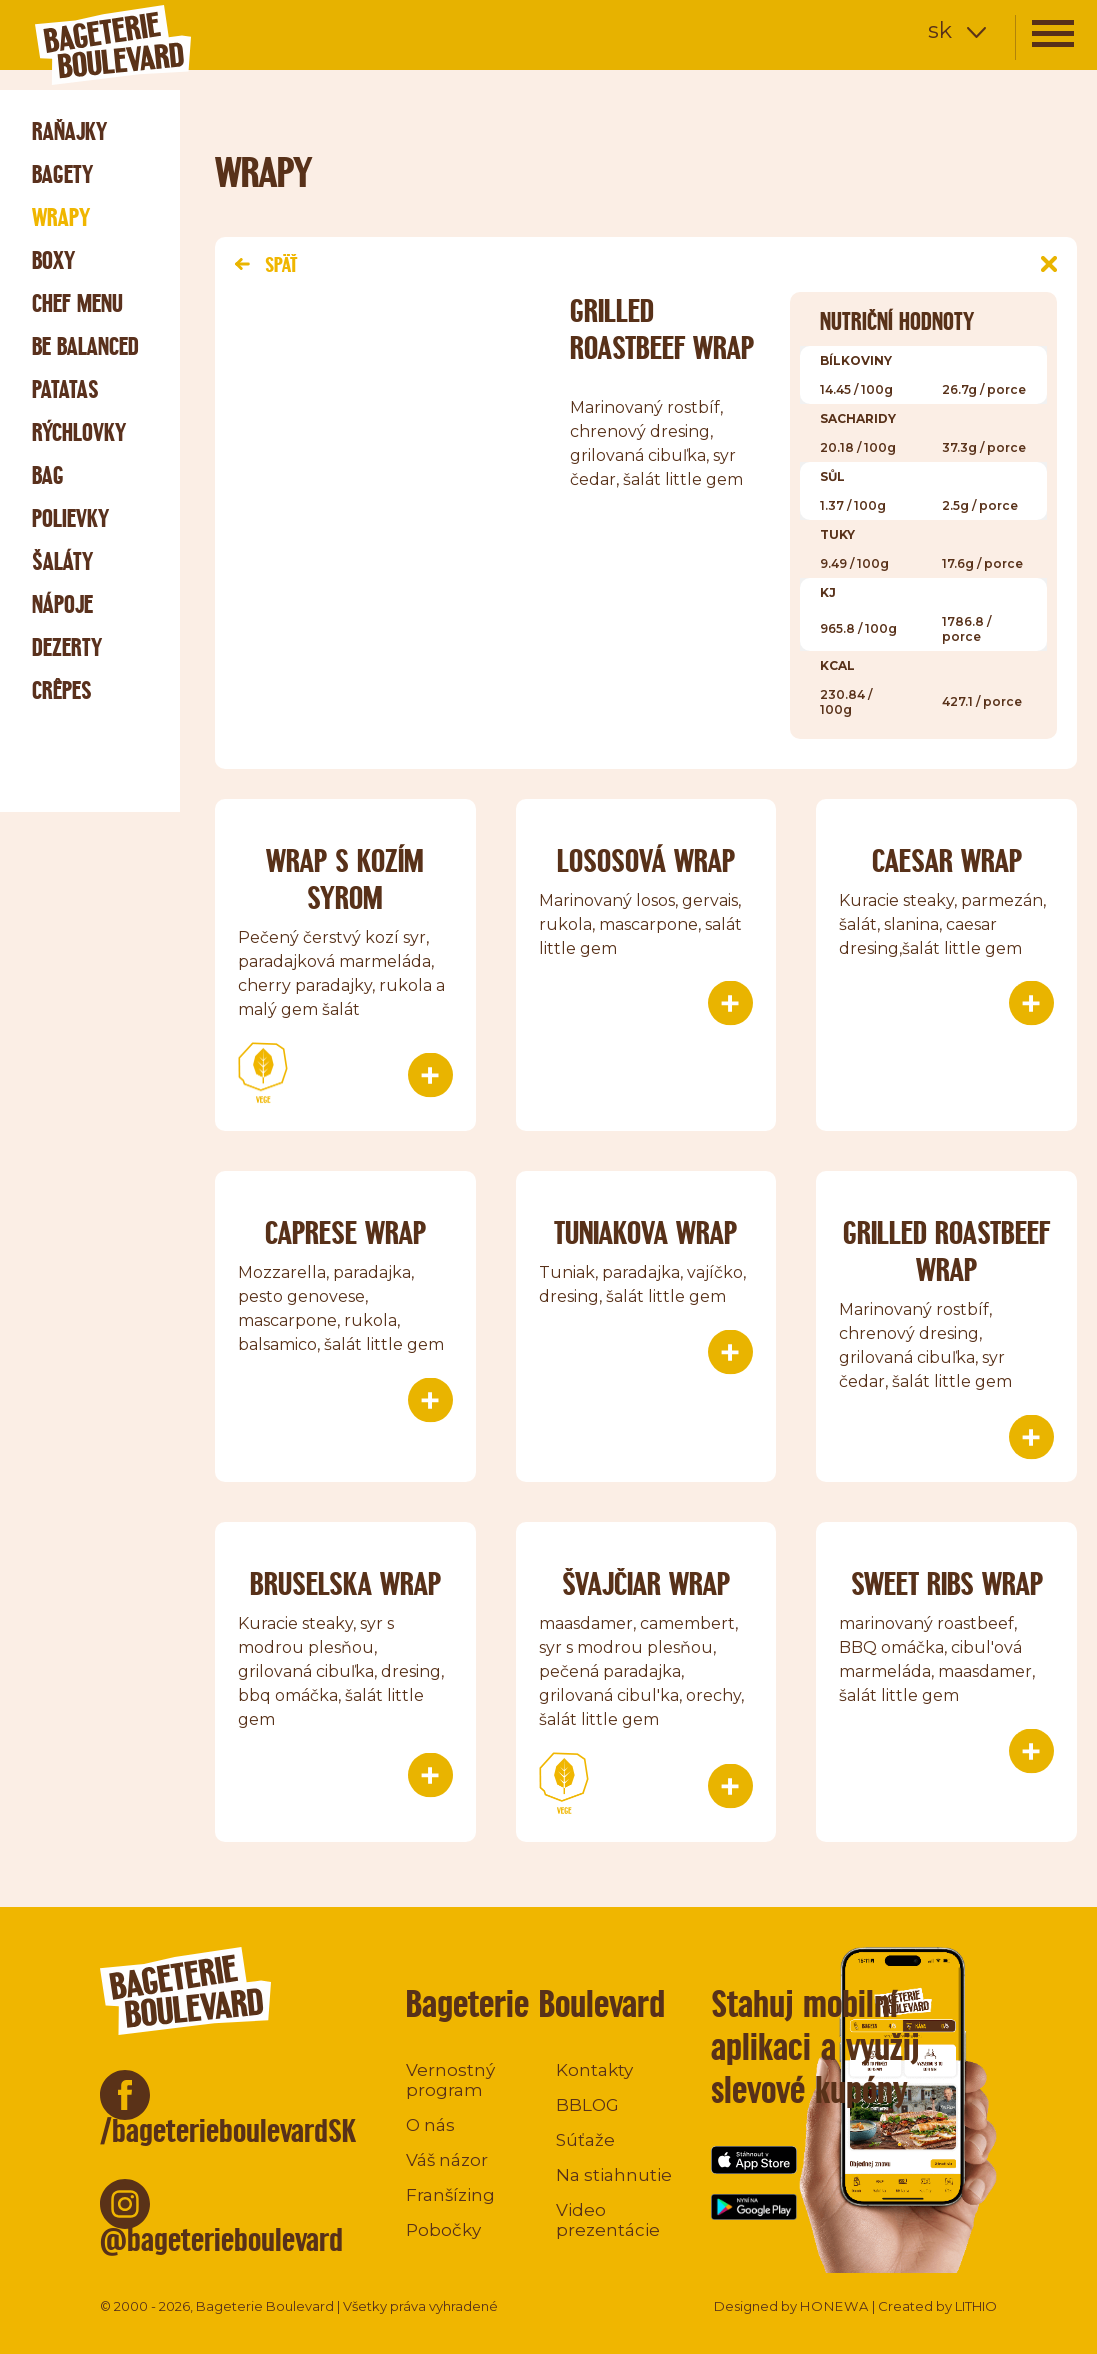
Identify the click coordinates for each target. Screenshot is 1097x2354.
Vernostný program (450, 2080)
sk (940, 30)
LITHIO (976, 2306)
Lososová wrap (646, 860)
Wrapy (61, 217)
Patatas (65, 389)
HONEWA (834, 2306)
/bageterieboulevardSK (228, 2130)
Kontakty (594, 2070)
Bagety (62, 174)
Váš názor (447, 2160)
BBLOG (587, 2105)
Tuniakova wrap (645, 1232)
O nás (430, 2125)
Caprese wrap (345, 1232)
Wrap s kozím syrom (345, 879)
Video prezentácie (608, 2220)
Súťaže (585, 2140)
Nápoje (62, 604)
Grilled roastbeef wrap (946, 1251)
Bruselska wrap (345, 1583)
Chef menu (77, 303)
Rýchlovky (79, 432)
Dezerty (67, 647)
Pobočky (443, 2230)
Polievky (70, 518)
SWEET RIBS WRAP (947, 1583)
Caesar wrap (947, 860)
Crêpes (62, 690)
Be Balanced (85, 346)
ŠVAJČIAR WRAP (646, 1583)
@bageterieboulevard (221, 2239)
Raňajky (69, 131)
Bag (48, 475)
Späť (266, 264)
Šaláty (62, 561)
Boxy (53, 260)
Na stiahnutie (614, 2175)
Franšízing (450, 2195)
